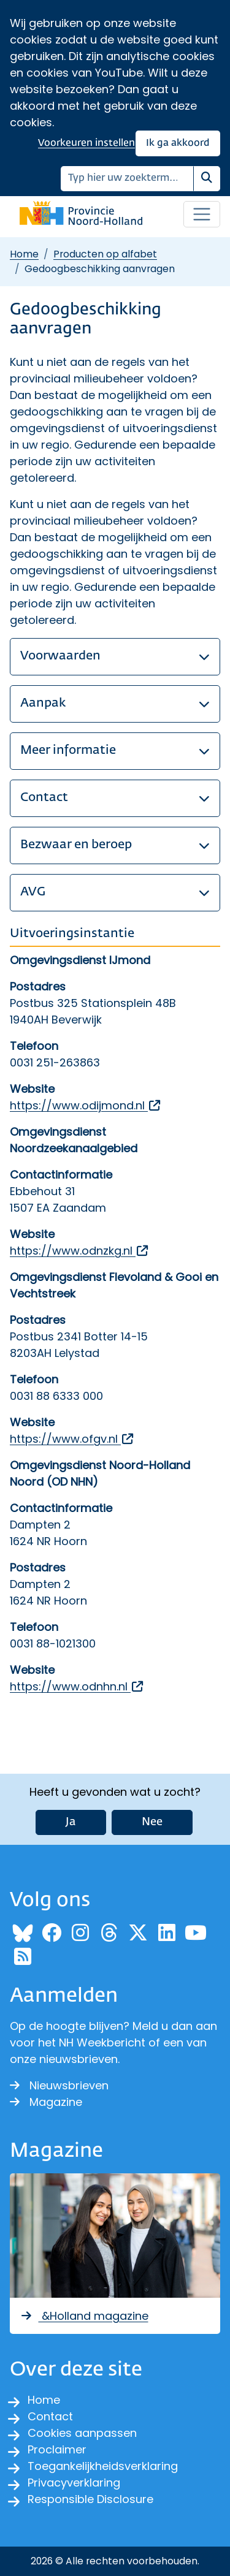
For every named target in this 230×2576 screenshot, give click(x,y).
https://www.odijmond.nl (86, 1105)
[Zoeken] (127, 178)
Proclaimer (57, 2449)
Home (24, 254)
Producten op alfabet (105, 254)
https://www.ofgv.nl (72, 1438)
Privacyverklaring (74, 2482)
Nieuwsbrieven (59, 2085)
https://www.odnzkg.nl (80, 1250)
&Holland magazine (84, 2315)
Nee (152, 1822)
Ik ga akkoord (178, 143)
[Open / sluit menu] (201, 214)
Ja (71, 1822)
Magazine (46, 2102)
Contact (50, 2416)
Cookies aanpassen (82, 2433)
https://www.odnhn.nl (77, 1686)
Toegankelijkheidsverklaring (103, 2466)
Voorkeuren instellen (86, 143)
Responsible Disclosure (90, 2499)
